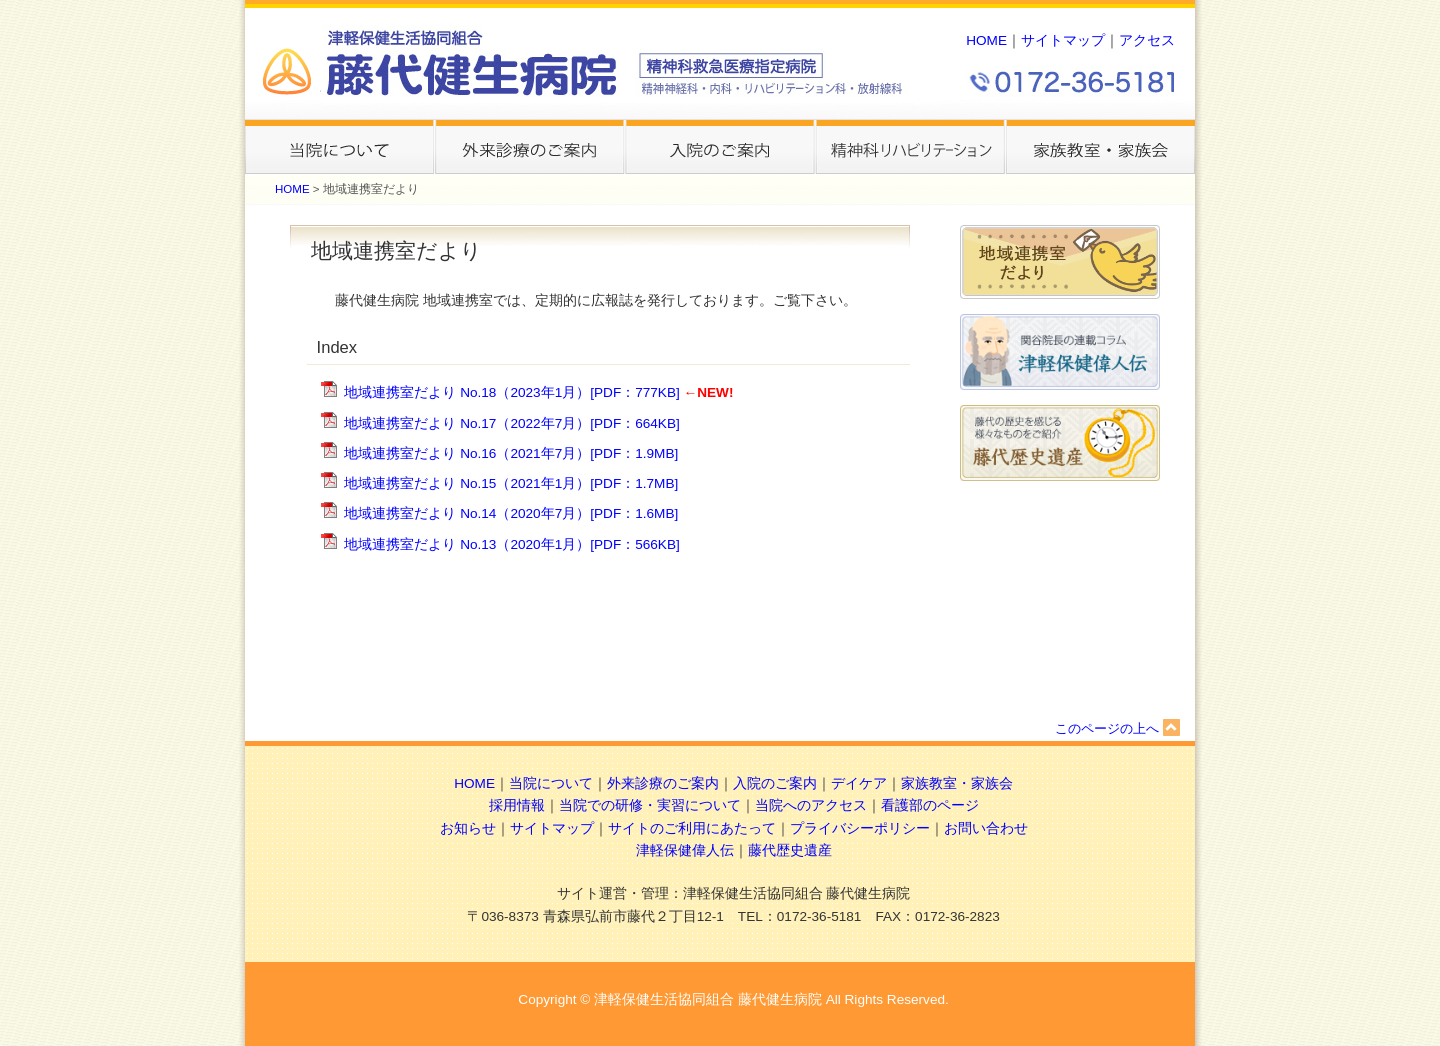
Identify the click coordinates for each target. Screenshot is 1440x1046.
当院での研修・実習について (650, 805)
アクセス (1147, 40)
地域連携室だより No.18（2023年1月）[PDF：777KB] (511, 392)
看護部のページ (930, 805)
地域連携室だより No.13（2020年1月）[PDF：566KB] (511, 544)
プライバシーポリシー (860, 828)
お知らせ (468, 828)
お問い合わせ (986, 828)
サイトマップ (1063, 40)
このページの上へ (1117, 728)
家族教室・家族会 (957, 783)
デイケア (859, 783)
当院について (551, 783)
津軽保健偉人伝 (685, 850)
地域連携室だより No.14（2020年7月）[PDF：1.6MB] (511, 513)
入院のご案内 (775, 783)
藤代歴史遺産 (790, 850)
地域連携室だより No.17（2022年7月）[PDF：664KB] (511, 423)
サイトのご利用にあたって (692, 828)
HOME (986, 40)
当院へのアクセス (811, 805)
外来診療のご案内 (663, 783)
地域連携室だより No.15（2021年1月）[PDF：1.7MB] (511, 483)
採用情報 (517, 805)
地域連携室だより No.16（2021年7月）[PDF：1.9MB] (511, 453)
